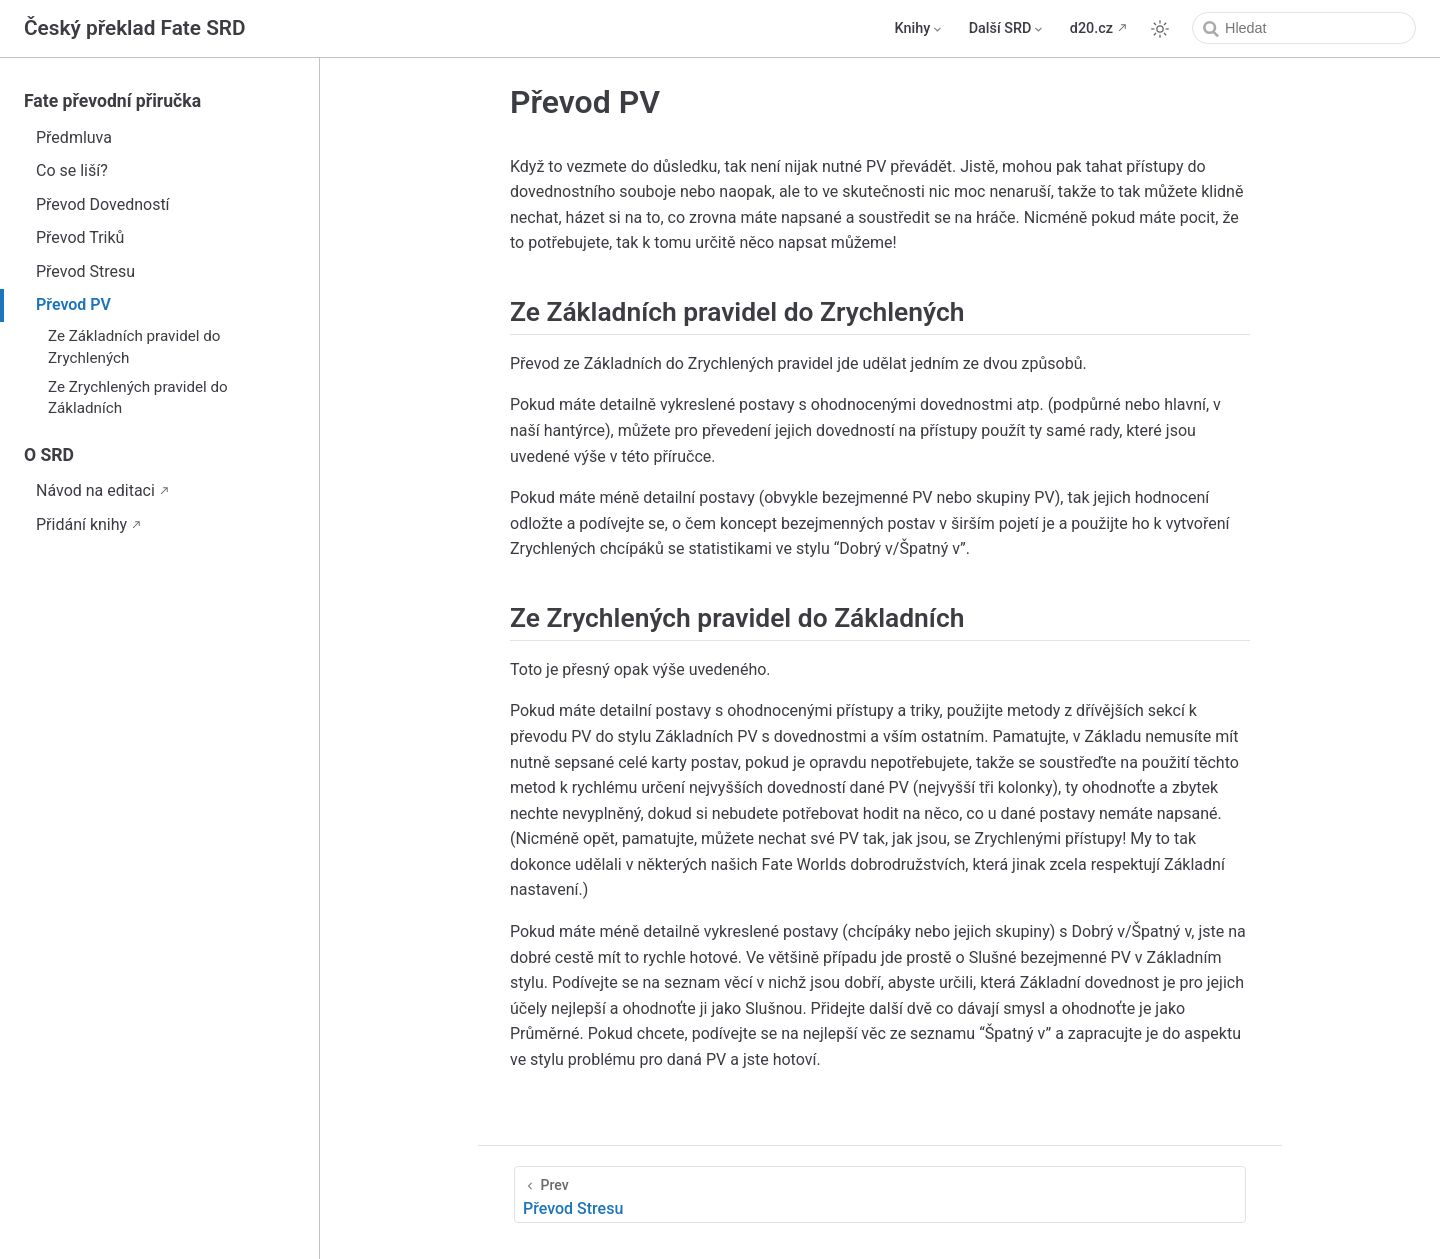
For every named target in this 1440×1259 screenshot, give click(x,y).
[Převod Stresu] (880, 1194)
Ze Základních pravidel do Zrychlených (134, 346)
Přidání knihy (81, 524)
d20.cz (1091, 28)
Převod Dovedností (103, 204)
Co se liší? (72, 170)
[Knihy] (920, 29)
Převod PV (73, 304)
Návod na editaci (95, 490)
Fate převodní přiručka (112, 101)
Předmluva (74, 137)
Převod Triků (80, 237)
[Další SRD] (1007, 29)
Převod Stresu (85, 271)
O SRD (49, 455)
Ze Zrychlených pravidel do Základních (138, 397)
